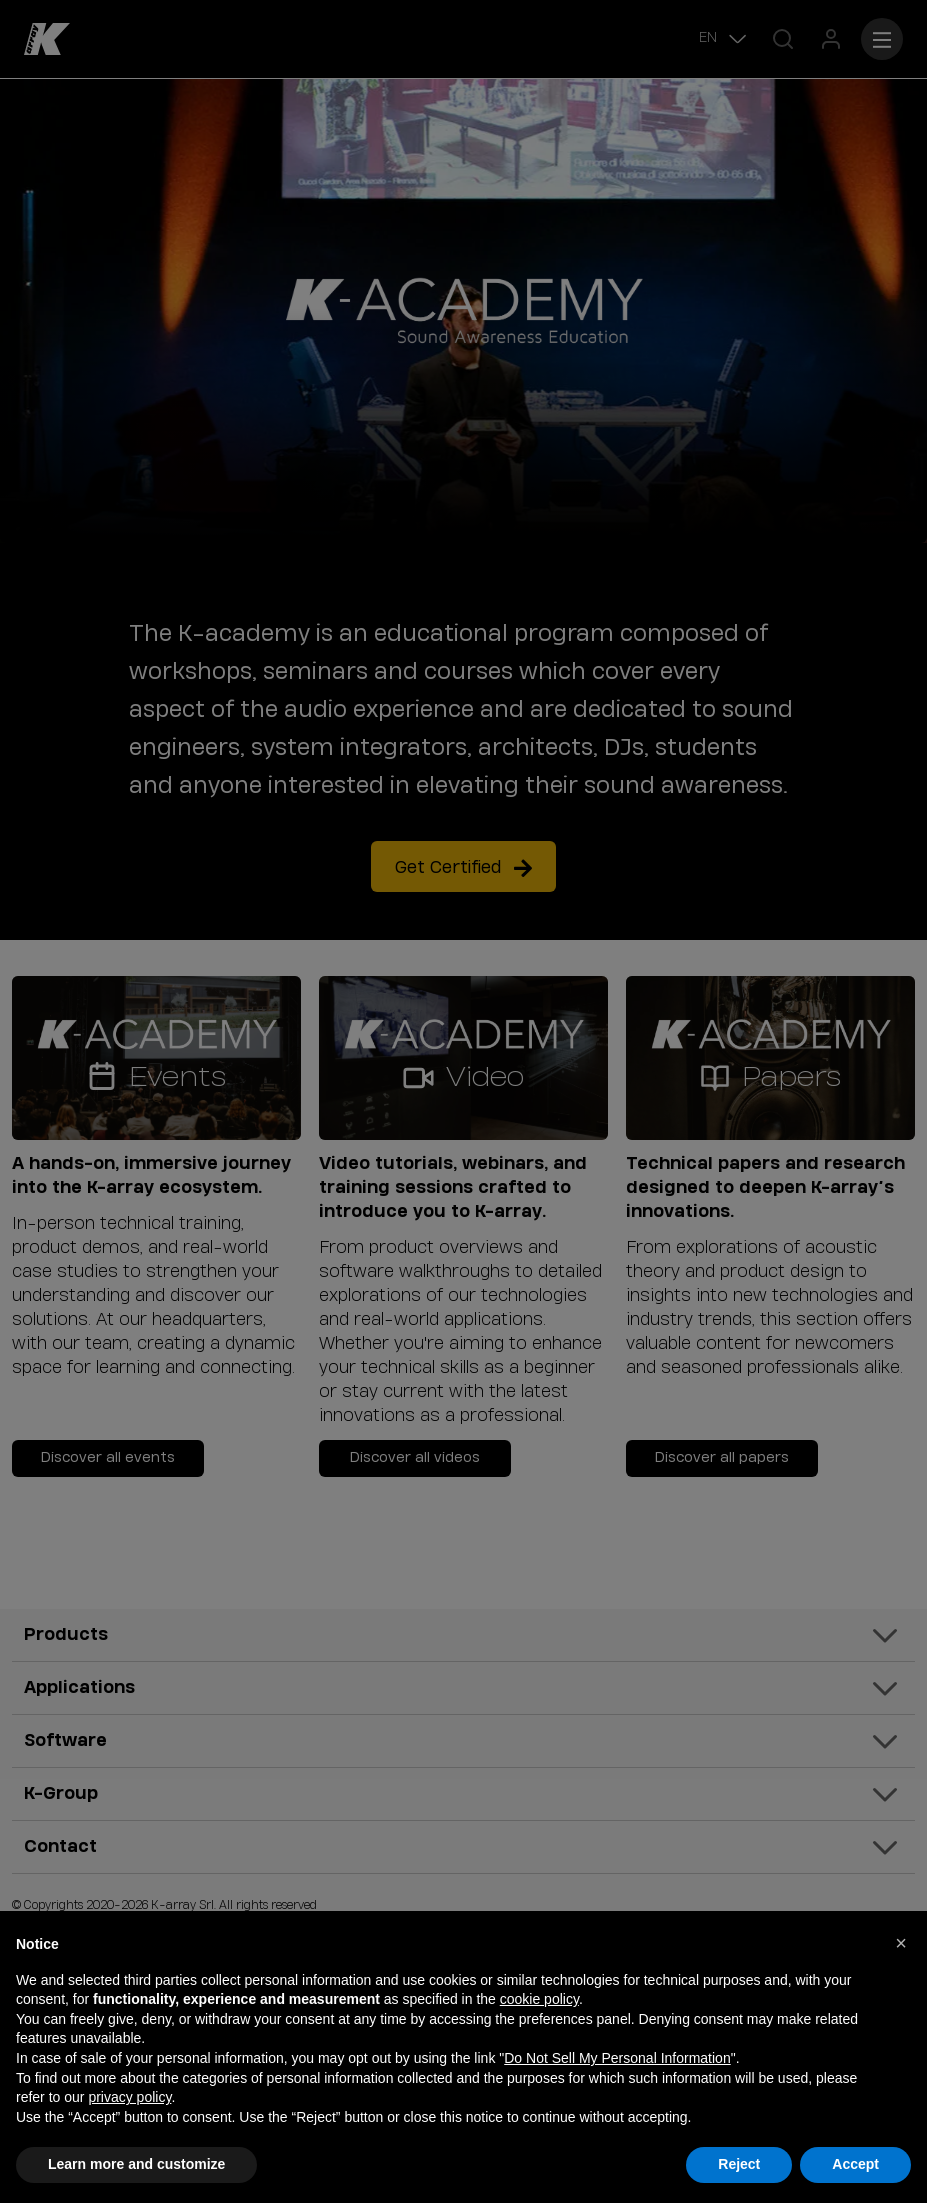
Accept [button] (855, 2164)
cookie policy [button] (539, 1999)
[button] (901, 1943)
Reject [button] (739, 2164)
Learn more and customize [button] (136, 2164)
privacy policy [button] (129, 2097)
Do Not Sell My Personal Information (617, 2058)
